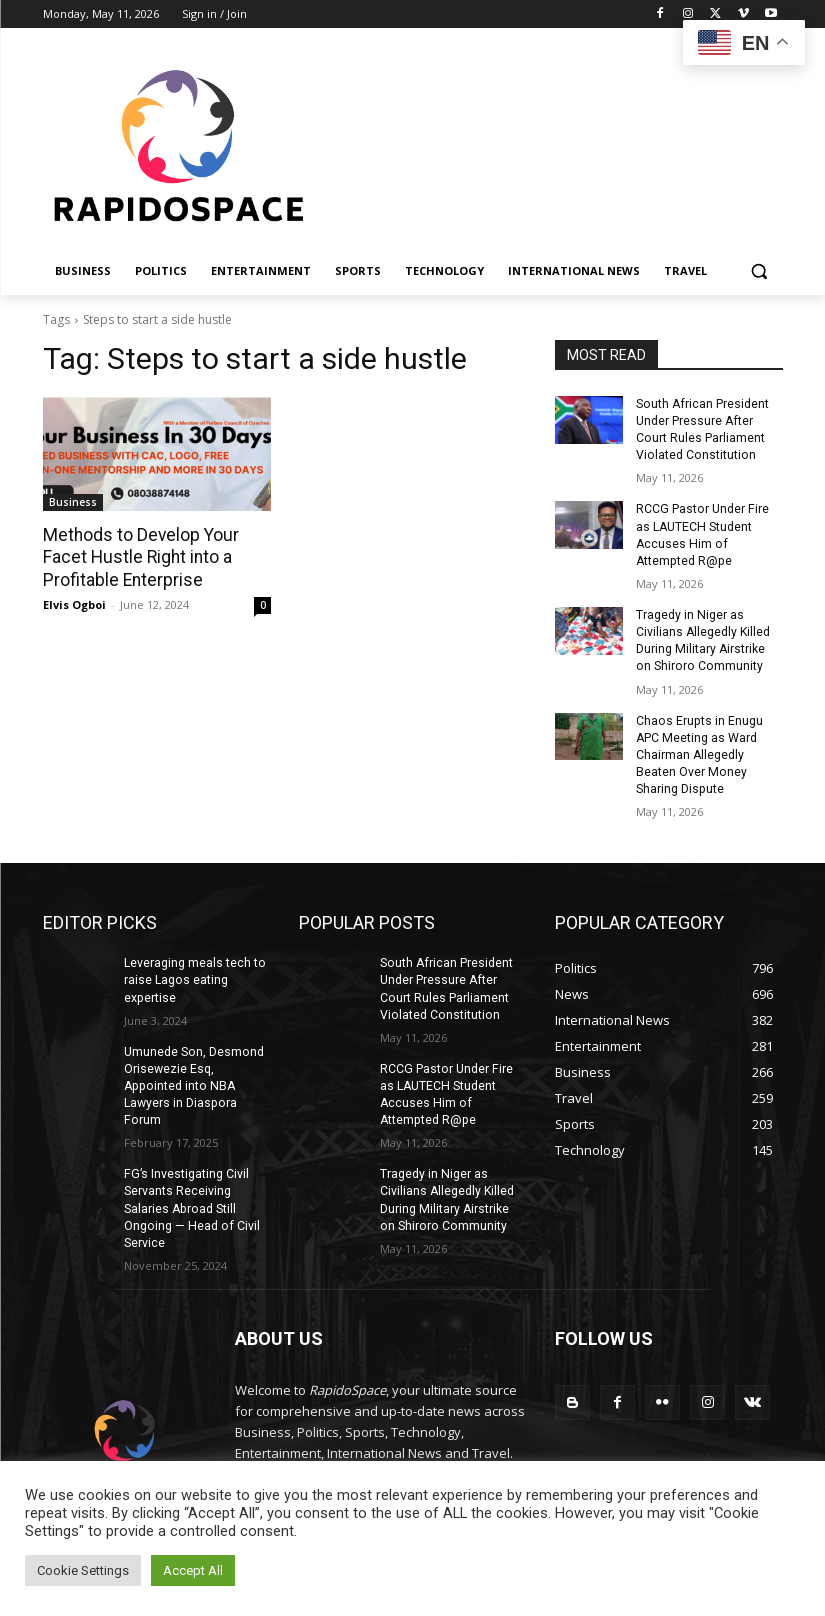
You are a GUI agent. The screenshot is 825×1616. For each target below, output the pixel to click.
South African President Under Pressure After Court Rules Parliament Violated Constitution (701, 429)
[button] (759, 271)
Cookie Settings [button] (83, 1570)
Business (73, 502)
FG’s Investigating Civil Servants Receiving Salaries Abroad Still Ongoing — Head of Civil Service (189, 1199)
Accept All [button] (193, 1570)
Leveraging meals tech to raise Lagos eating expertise (194, 974)
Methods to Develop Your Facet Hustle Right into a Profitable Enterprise (137, 557)
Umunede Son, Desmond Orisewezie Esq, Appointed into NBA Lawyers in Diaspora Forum (193, 1078)
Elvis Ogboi (74, 603)
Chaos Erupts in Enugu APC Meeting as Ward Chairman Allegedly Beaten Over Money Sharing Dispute (698, 749)
